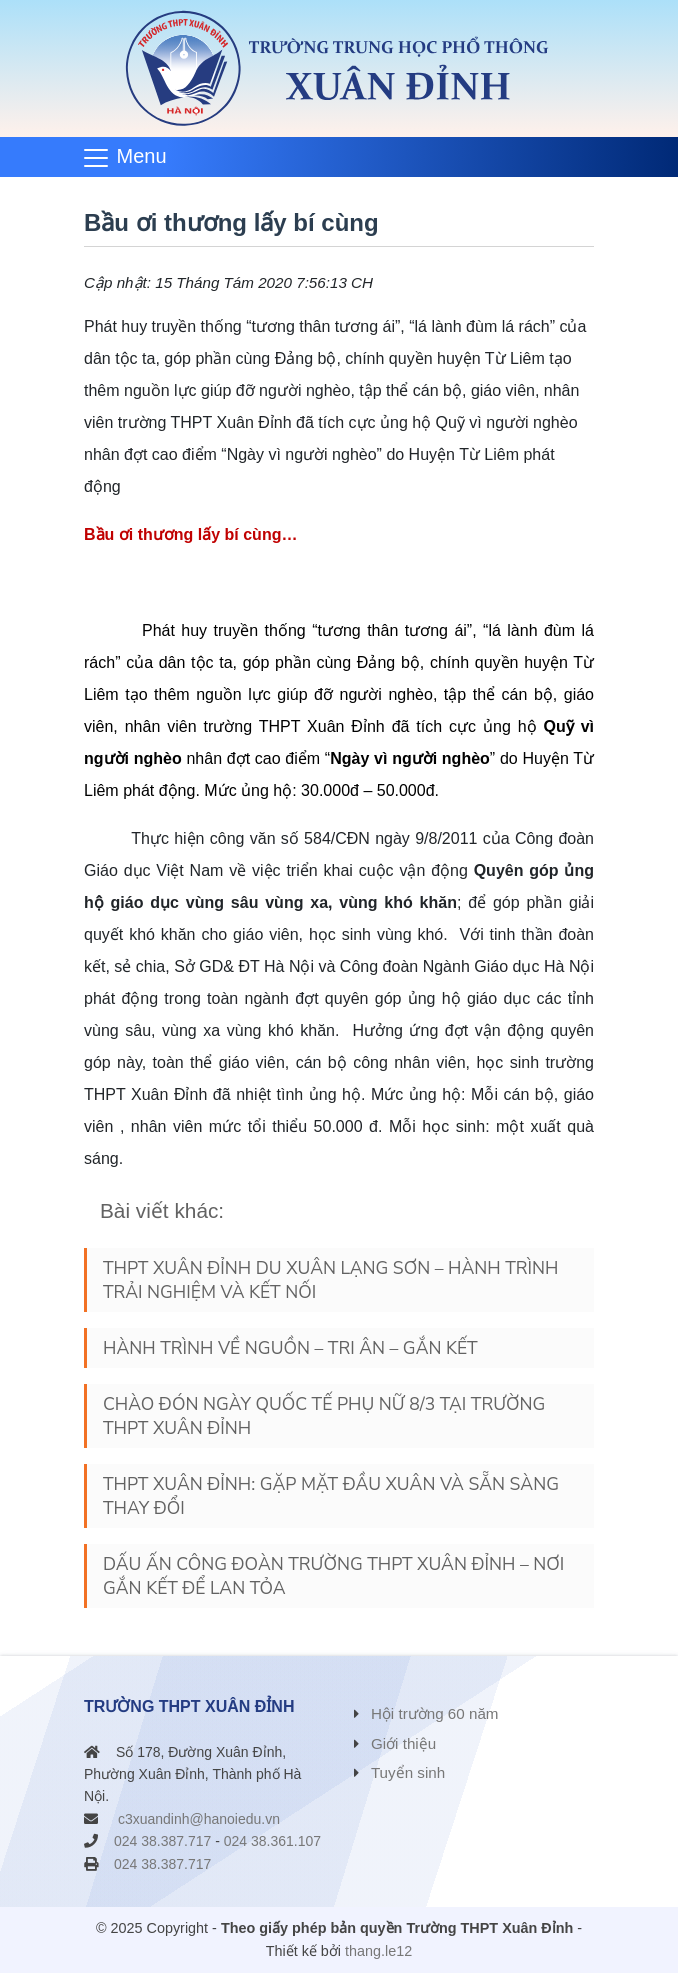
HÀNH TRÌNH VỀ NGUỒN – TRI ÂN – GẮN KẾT (290, 1348)
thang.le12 (378, 1951)
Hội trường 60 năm (435, 1713)
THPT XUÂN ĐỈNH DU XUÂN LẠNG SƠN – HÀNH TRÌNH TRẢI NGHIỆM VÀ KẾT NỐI (330, 1280)
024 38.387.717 (162, 1841)
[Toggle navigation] (132, 157)
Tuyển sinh (408, 1772)
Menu (142, 156)
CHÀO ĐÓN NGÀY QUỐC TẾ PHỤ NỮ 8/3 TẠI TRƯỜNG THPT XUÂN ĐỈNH (324, 1416)
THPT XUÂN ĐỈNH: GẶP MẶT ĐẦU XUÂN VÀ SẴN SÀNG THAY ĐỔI (331, 1496)
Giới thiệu (403, 1743)
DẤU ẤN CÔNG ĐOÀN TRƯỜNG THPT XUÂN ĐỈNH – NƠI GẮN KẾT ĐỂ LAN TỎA (333, 1576)
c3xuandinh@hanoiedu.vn (199, 1819)
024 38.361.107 (272, 1841)
